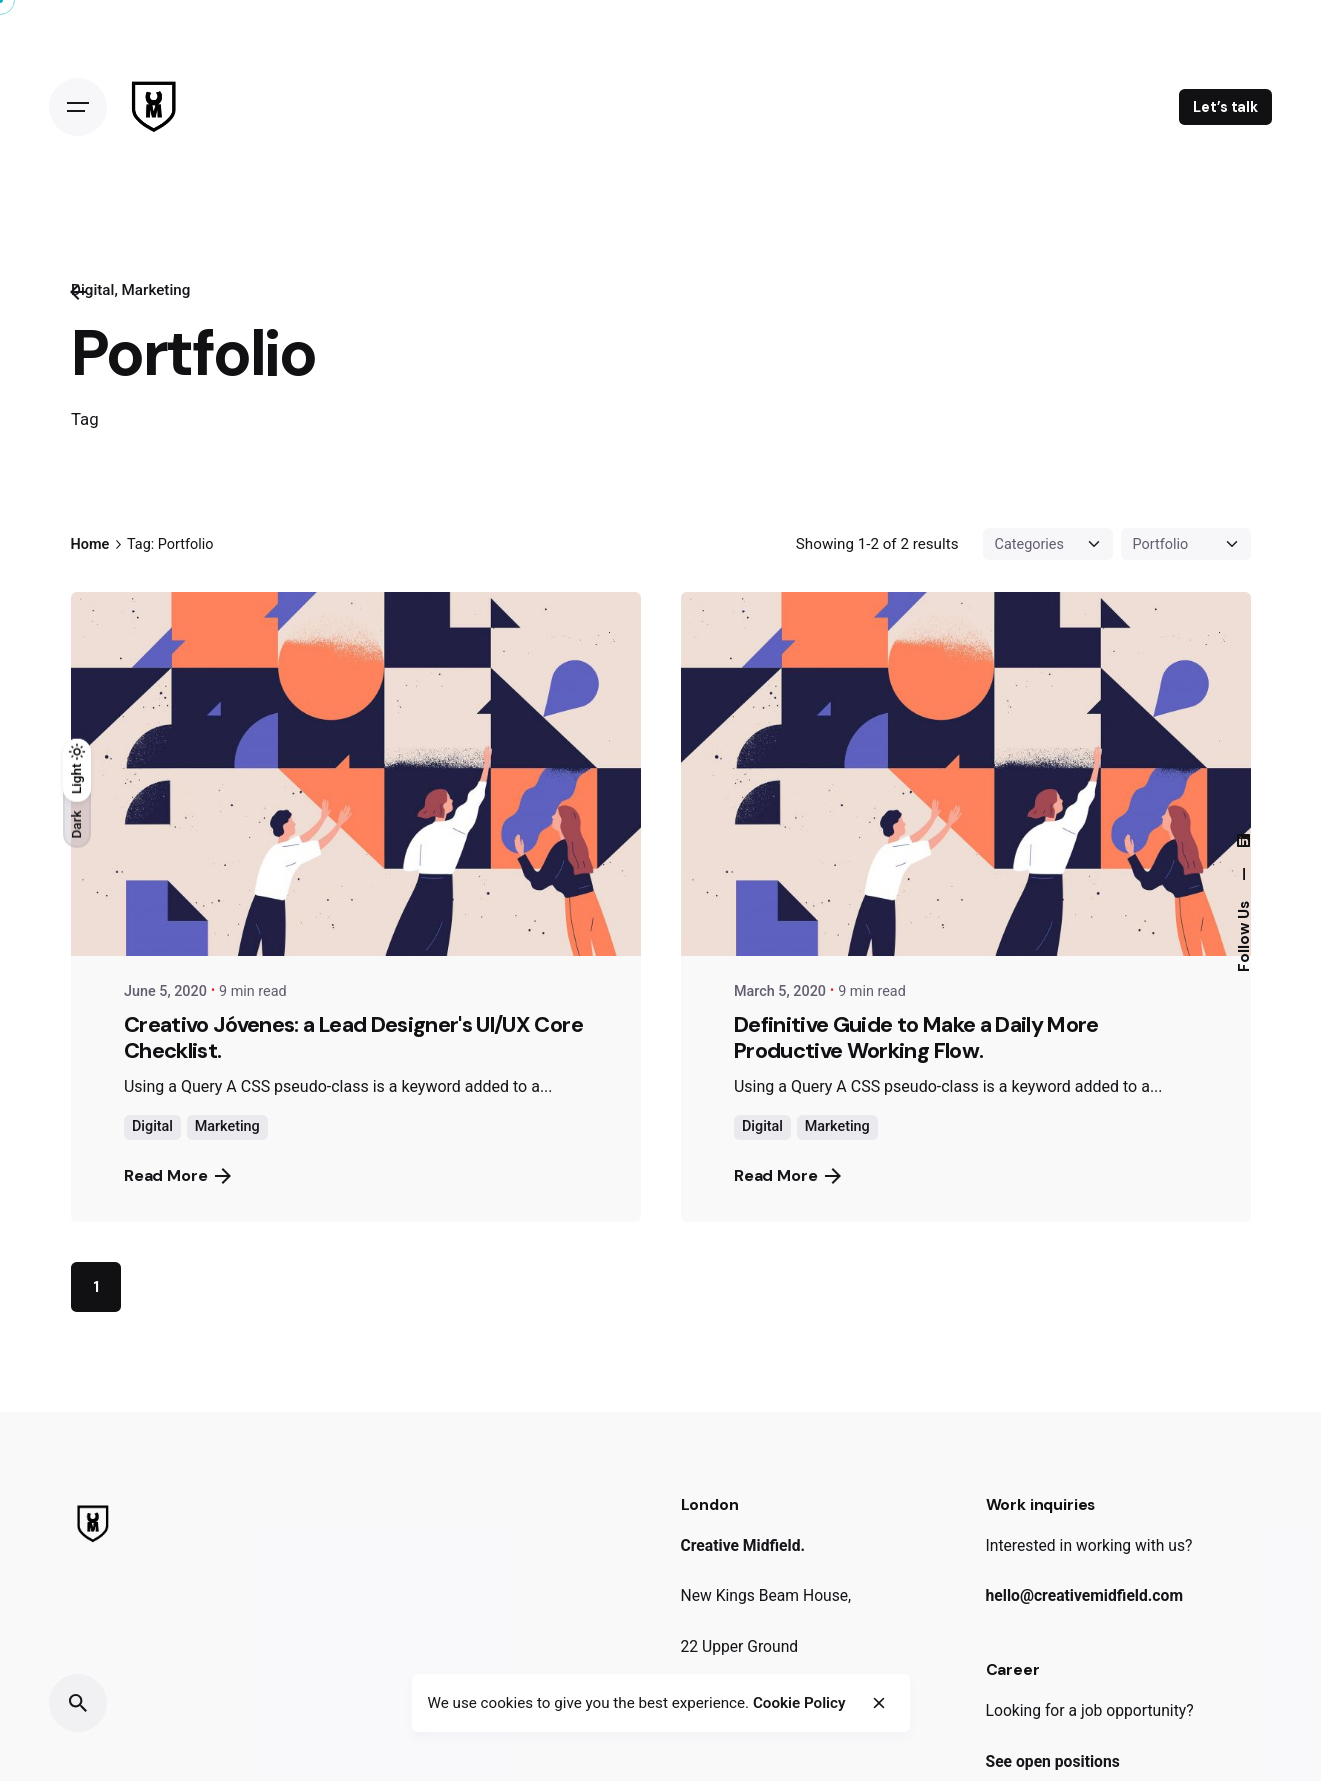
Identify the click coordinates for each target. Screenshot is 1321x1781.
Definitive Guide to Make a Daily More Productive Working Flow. (916, 1037)
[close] (879, 1704)
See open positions (1053, 1761)
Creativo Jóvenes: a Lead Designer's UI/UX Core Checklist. (353, 1037)
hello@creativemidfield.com (1084, 1595)
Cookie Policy (799, 1703)
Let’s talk (1225, 107)
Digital (152, 1126)
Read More (178, 1175)
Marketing (155, 290)
